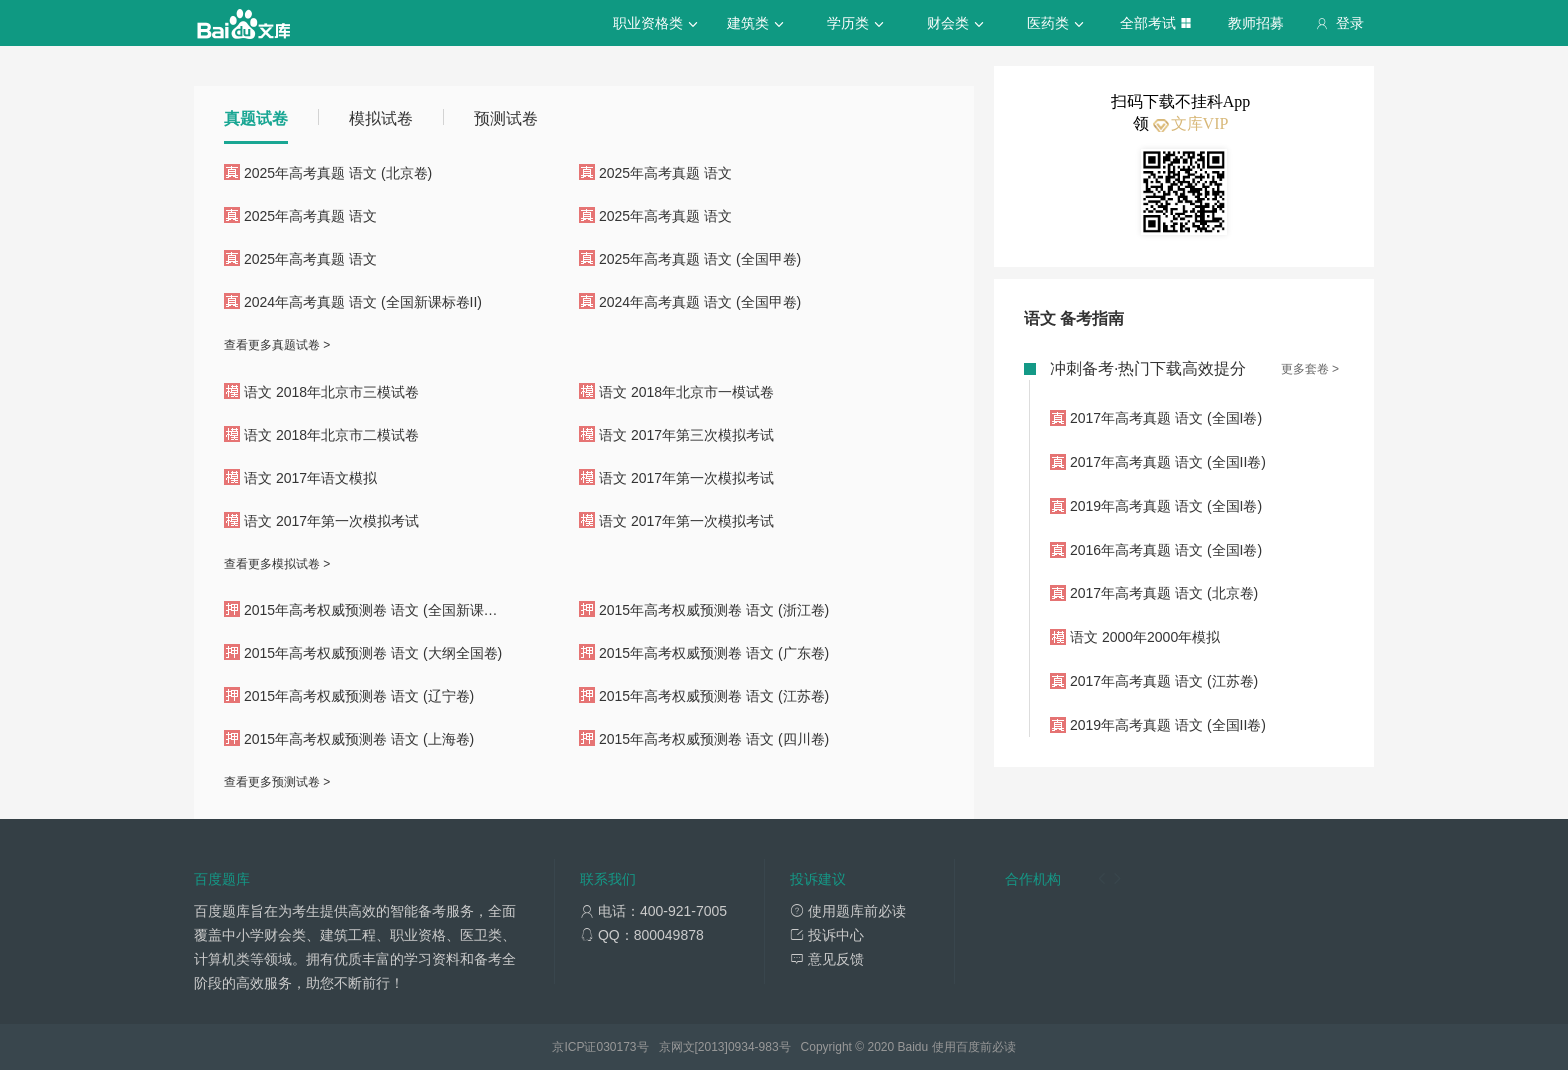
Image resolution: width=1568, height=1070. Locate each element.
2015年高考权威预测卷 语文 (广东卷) (714, 653)
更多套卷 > (1310, 369)
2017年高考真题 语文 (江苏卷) (1164, 681)
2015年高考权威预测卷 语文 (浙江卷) (714, 610)
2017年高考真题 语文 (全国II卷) (1168, 462)
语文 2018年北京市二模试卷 (331, 435)
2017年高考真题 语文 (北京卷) (1164, 593)
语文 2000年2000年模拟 (1145, 637)
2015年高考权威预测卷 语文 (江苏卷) (714, 696)
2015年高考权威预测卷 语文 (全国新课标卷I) (382, 610)
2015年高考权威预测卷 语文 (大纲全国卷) (373, 653)
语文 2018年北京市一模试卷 (686, 392)
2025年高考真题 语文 (665, 173)
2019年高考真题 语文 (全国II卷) (1168, 725)
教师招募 (1256, 23)
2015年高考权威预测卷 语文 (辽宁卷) (359, 696)
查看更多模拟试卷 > (277, 564)
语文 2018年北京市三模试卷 (331, 392)
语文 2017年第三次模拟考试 (686, 435)
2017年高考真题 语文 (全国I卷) (1166, 418)
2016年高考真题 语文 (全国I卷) (1166, 550)
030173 (616, 1047)
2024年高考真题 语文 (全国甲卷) (700, 302)
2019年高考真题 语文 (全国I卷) (1166, 506)
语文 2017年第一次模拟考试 (686, 478)
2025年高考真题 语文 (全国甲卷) (700, 259)
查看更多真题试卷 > (277, 345)
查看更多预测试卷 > (277, 782)
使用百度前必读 (974, 1047)
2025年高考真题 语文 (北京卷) (338, 173)
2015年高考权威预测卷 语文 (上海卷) (359, 739)
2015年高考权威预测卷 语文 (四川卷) (714, 739)
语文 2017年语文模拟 (310, 478)
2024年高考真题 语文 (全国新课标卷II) (363, 302)
